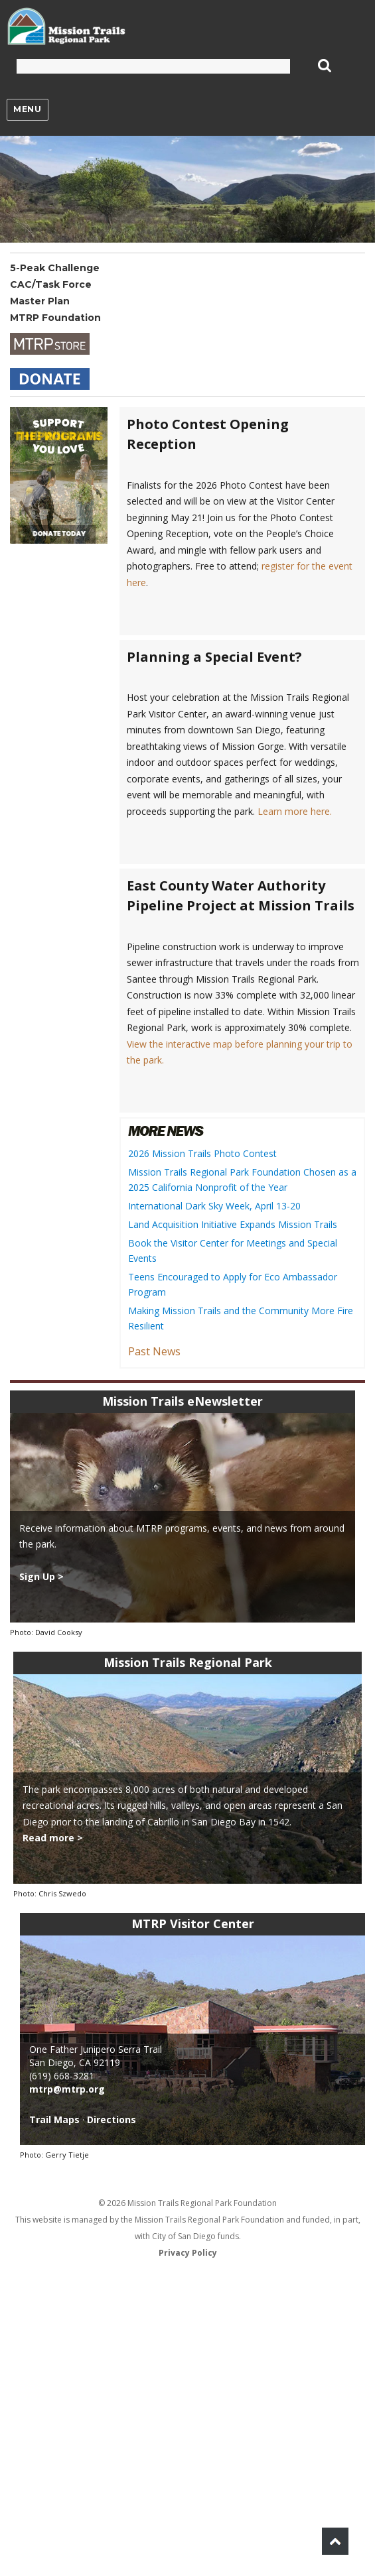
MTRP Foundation (55, 318)
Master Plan (40, 301)
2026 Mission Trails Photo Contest (202, 1153)
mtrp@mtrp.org (67, 2089)
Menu (27, 109)
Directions (111, 2119)
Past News (154, 1351)
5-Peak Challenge (55, 268)
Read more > (53, 1837)
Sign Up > (41, 1576)
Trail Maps (54, 2119)
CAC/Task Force (51, 284)
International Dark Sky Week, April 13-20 (214, 1205)
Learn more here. (295, 811)
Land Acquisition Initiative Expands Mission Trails (232, 1224)
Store (50, 344)
